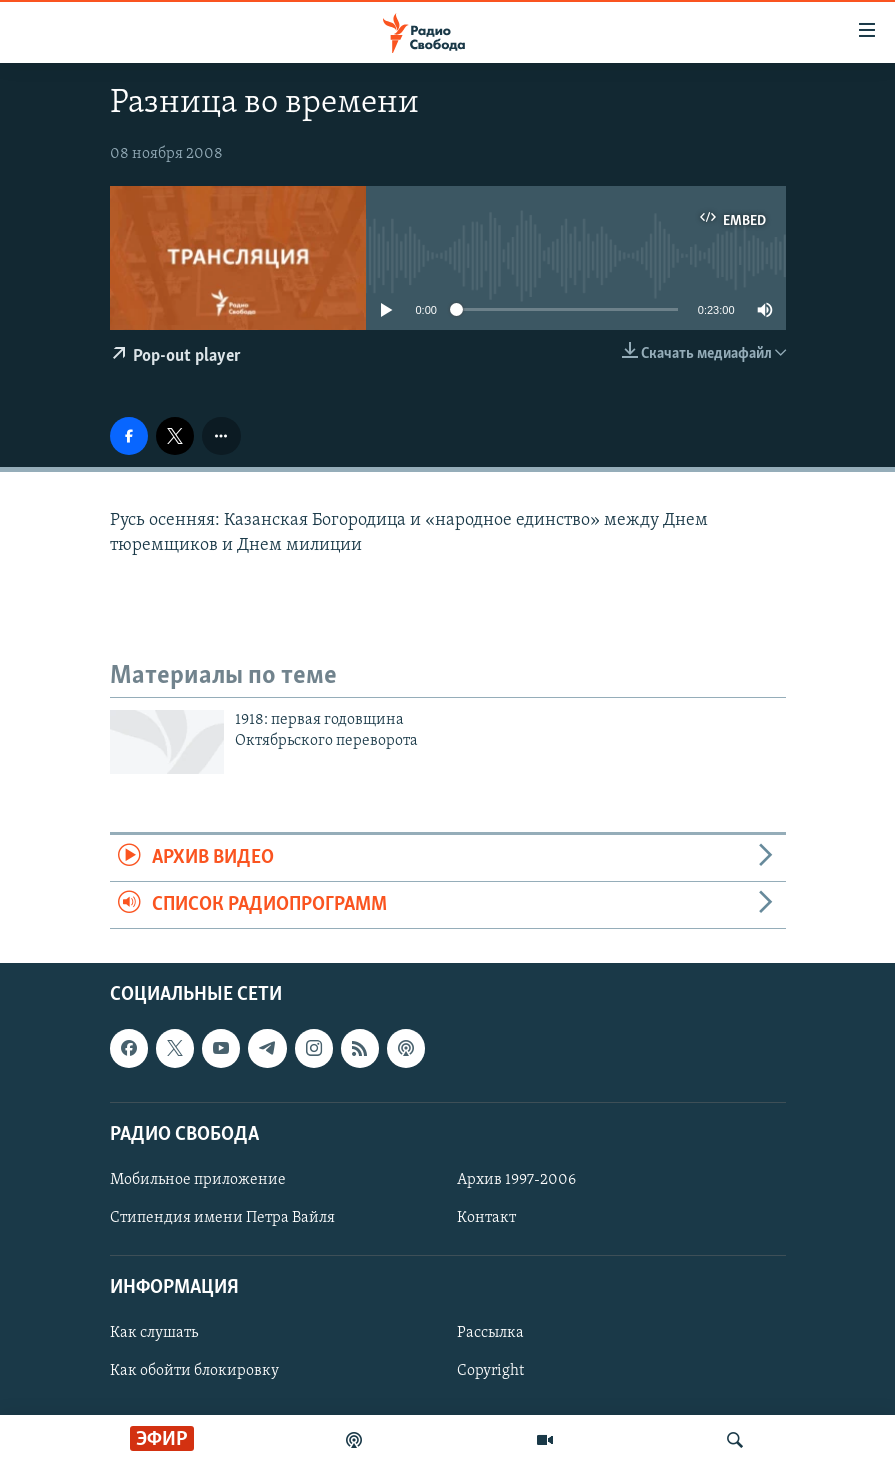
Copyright (490, 1372)
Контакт (486, 1218)
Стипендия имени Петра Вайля (222, 1218)
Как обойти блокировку (194, 1372)
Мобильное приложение (198, 1180)
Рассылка (490, 1334)
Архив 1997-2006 (516, 1180)
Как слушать (154, 1334)
